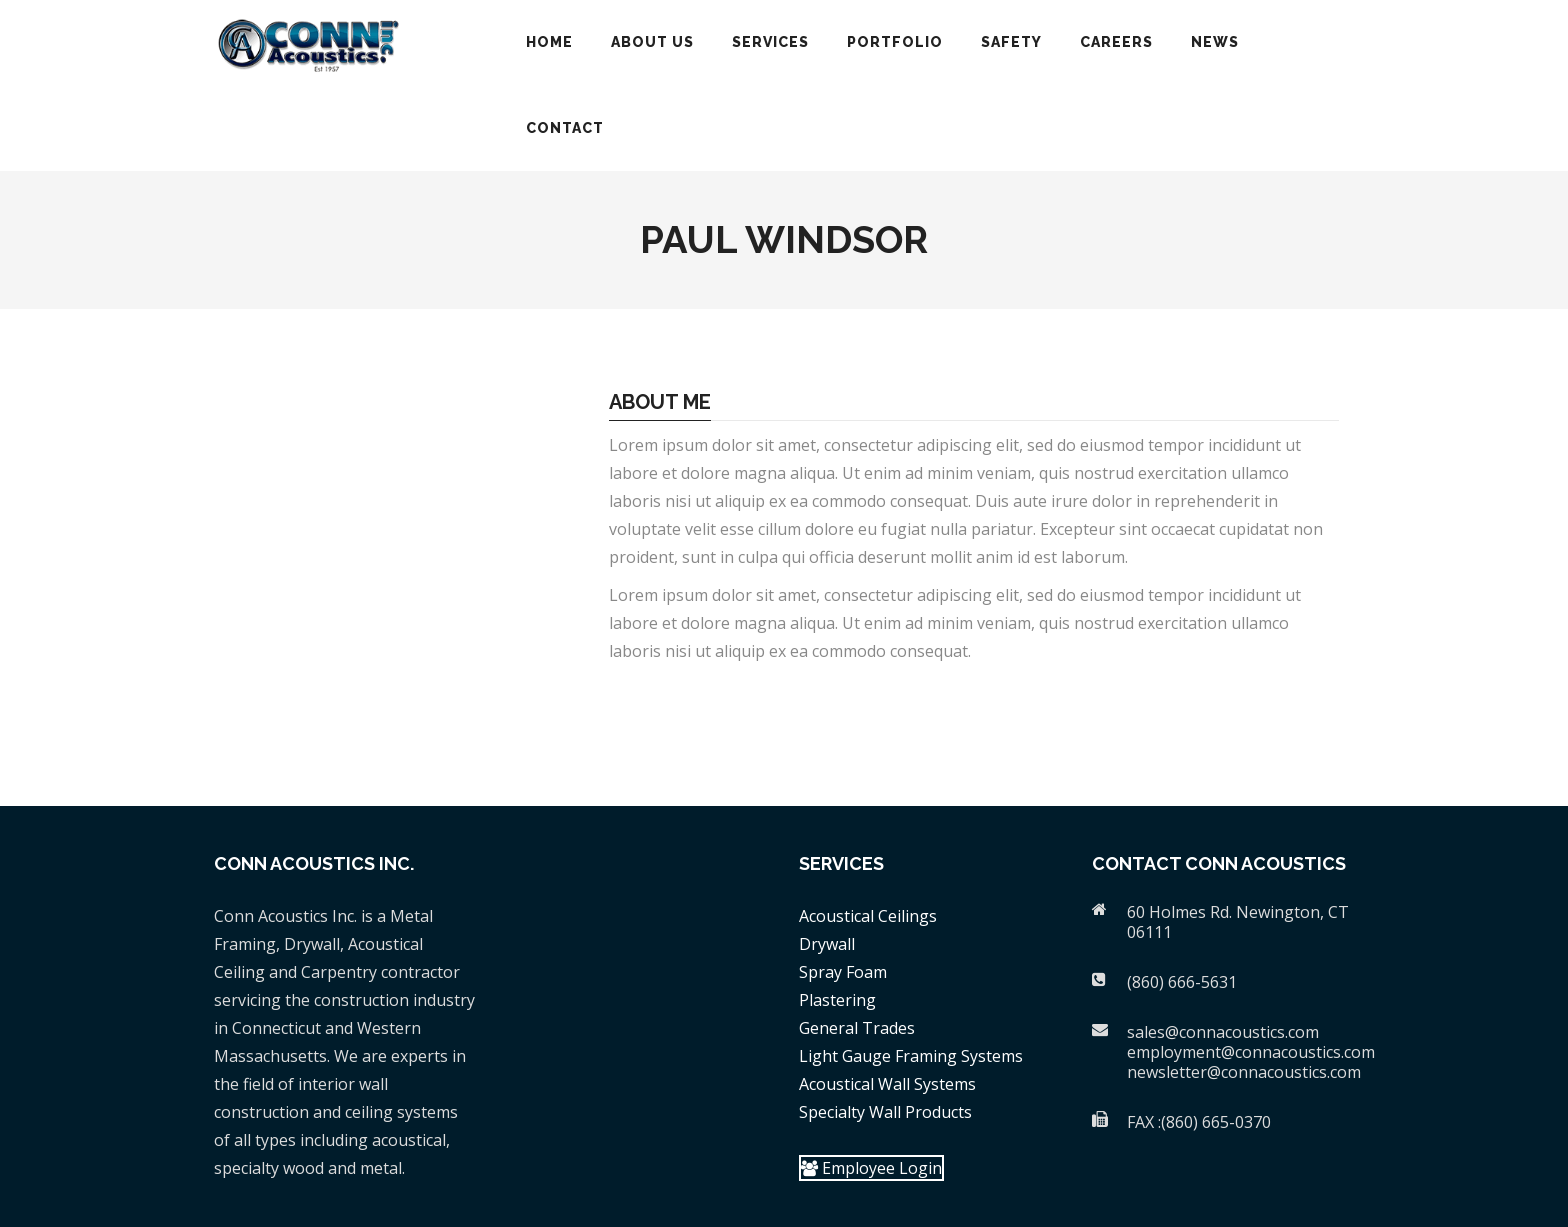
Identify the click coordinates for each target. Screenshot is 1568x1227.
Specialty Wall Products (885, 1112)
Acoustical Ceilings (868, 916)
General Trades (857, 1028)
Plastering (837, 1000)
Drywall (827, 944)
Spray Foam (843, 972)
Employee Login (871, 1168)
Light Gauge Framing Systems (911, 1056)
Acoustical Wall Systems (887, 1084)
